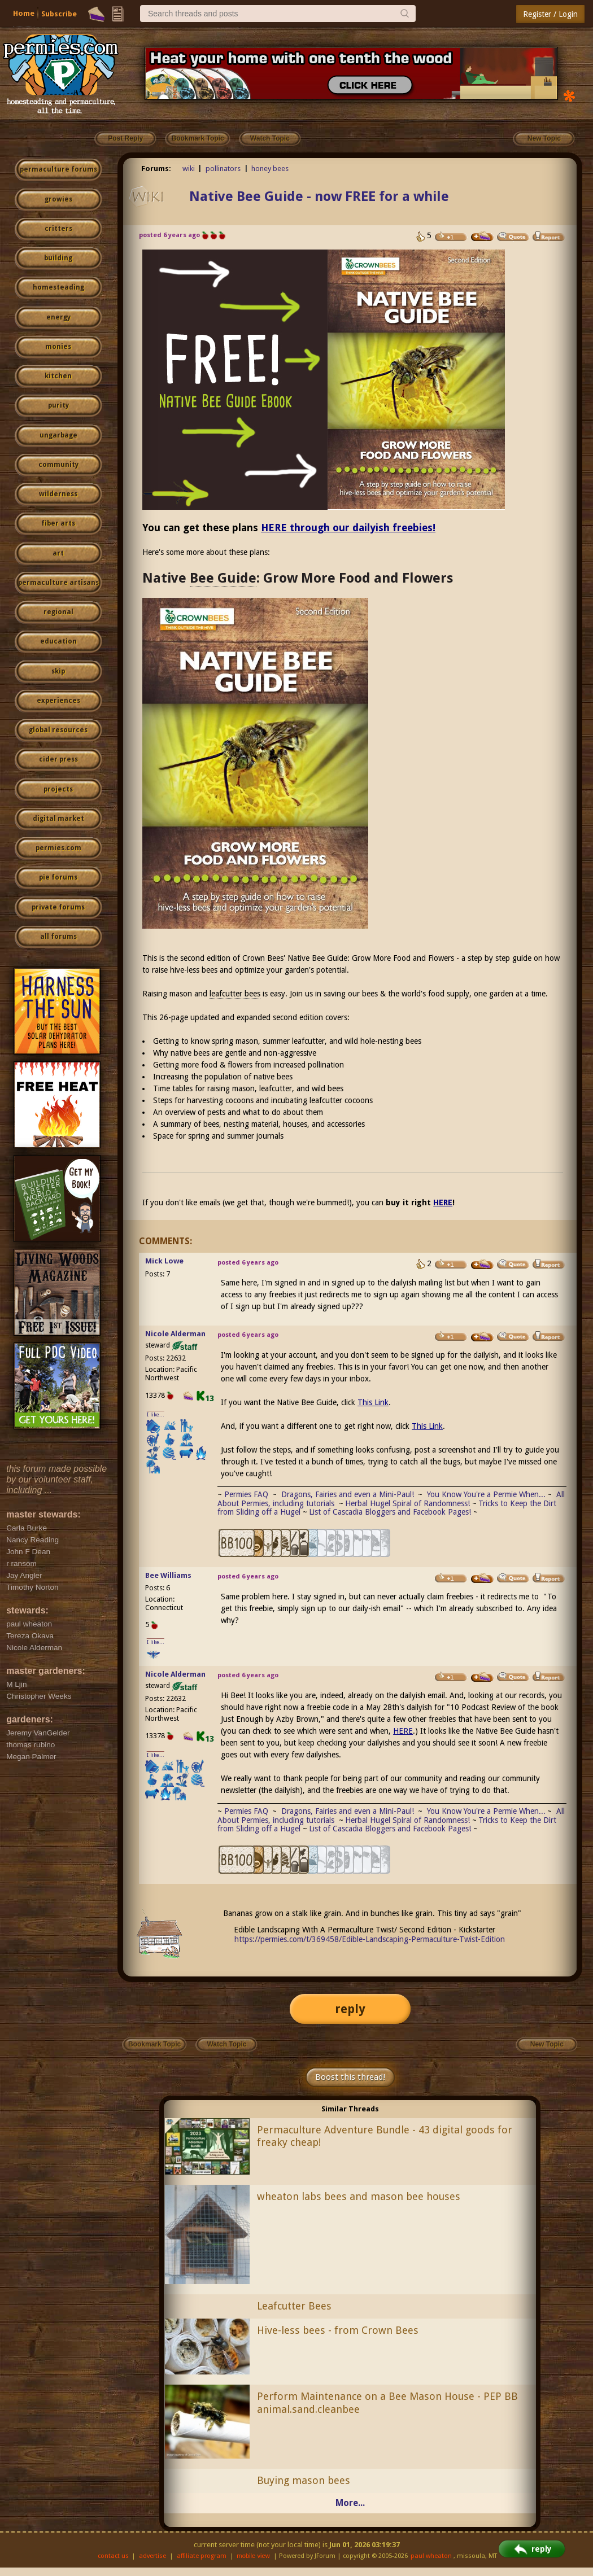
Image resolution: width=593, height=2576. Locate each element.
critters (58, 229)
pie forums (58, 877)
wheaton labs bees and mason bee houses (358, 2196)
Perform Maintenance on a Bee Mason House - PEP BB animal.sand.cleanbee (387, 2402)
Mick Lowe (164, 1261)
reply (350, 2009)
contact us (113, 2556)
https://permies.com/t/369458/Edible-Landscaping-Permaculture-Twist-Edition (369, 1939)
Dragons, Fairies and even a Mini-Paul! (347, 1494)
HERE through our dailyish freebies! (348, 527)
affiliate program (201, 2556)
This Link (373, 1402)
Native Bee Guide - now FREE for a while (319, 196)
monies (58, 347)
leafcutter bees (235, 993)
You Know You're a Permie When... (486, 1494)
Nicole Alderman (175, 1333)
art (58, 553)
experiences (58, 701)
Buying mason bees (303, 2480)
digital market (58, 819)
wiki (188, 168)
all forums (58, 937)
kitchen (58, 376)
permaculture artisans (58, 583)
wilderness (58, 494)
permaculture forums (58, 169)
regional (58, 612)
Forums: (156, 168)
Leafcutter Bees (294, 2306)
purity (58, 405)
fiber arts (58, 523)
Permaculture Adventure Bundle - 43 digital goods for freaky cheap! (384, 2136)
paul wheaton (431, 2556)
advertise (152, 2556)
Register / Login (550, 14)
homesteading (58, 287)
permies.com (58, 848)
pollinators (223, 168)
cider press (58, 759)
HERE (442, 1202)
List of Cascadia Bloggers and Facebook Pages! (390, 1511)
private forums (58, 907)
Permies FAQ (246, 1494)
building (58, 258)
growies (58, 199)
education (58, 641)
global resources (58, 730)
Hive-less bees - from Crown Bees (337, 2330)
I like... (155, 1414)
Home (23, 13)
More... (350, 2503)
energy (58, 317)
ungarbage (58, 435)
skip (58, 671)
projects (58, 789)
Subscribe (59, 14)
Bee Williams (168, 1575)
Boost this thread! (350, 2077)
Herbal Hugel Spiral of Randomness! (407, 1503)
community (58, 465)
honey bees (270, 168)
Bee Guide (223, 578)
